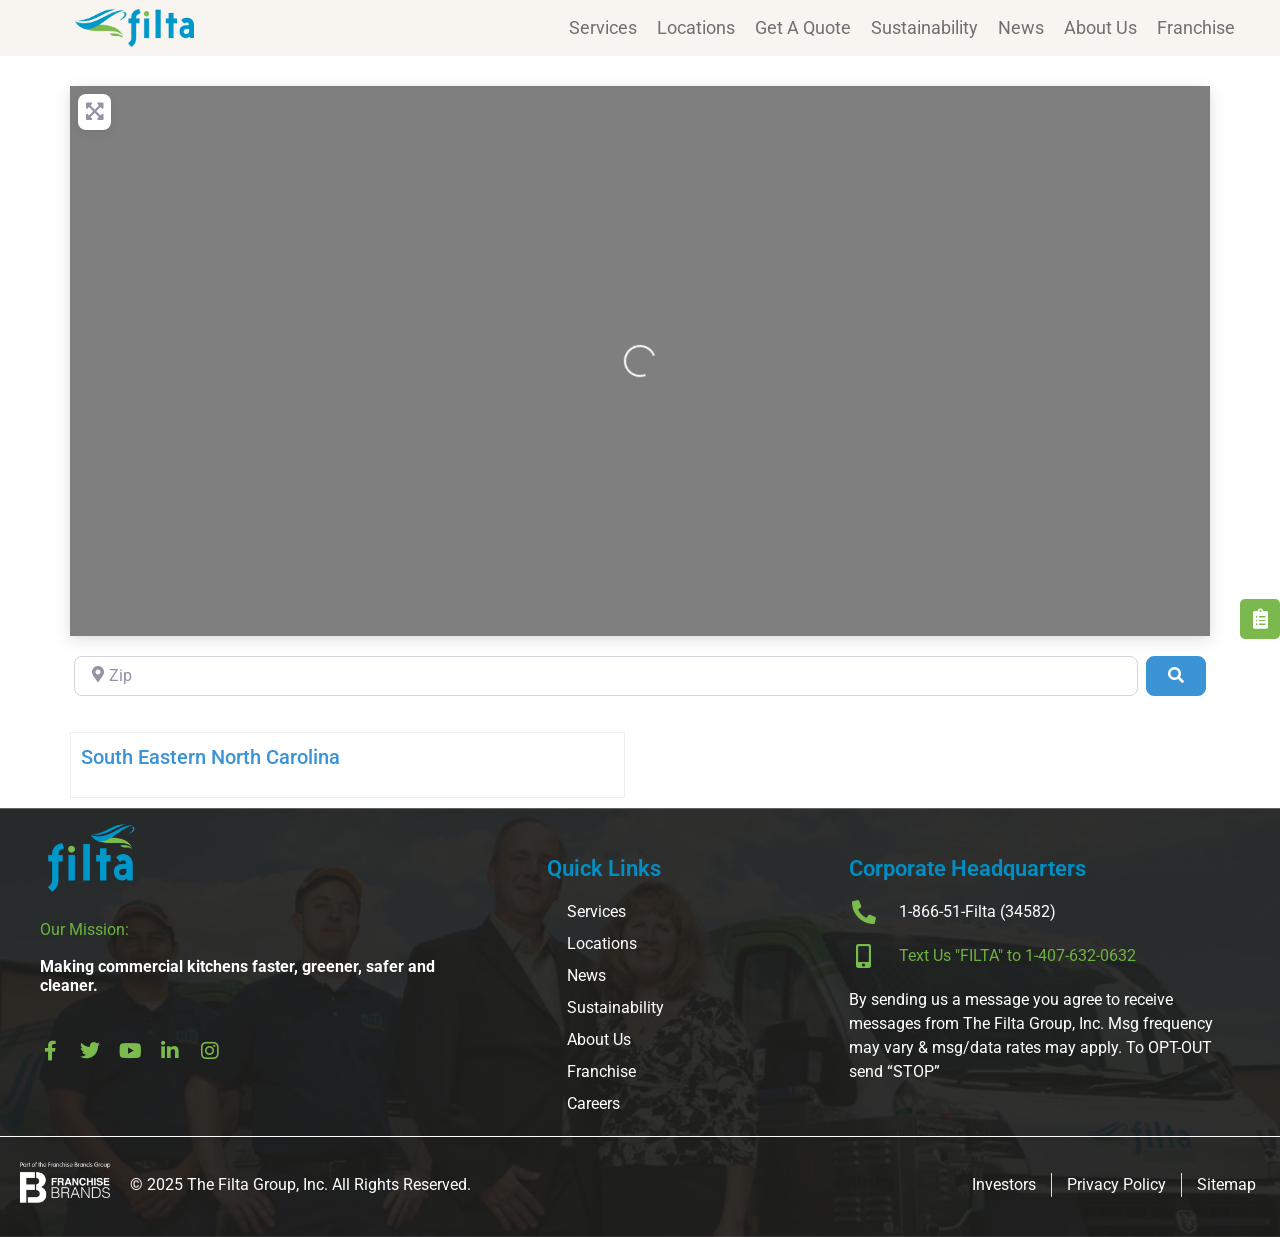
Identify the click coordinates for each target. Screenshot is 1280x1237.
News (1021, 27)
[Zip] (606, 676)
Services (603, 27)
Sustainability (924, 27)
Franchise (1196, 27)
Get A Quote (803, 27)
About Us (1100, 27)
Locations (696, 27)
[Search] (1176, 676)
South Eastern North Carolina (210, 757)
